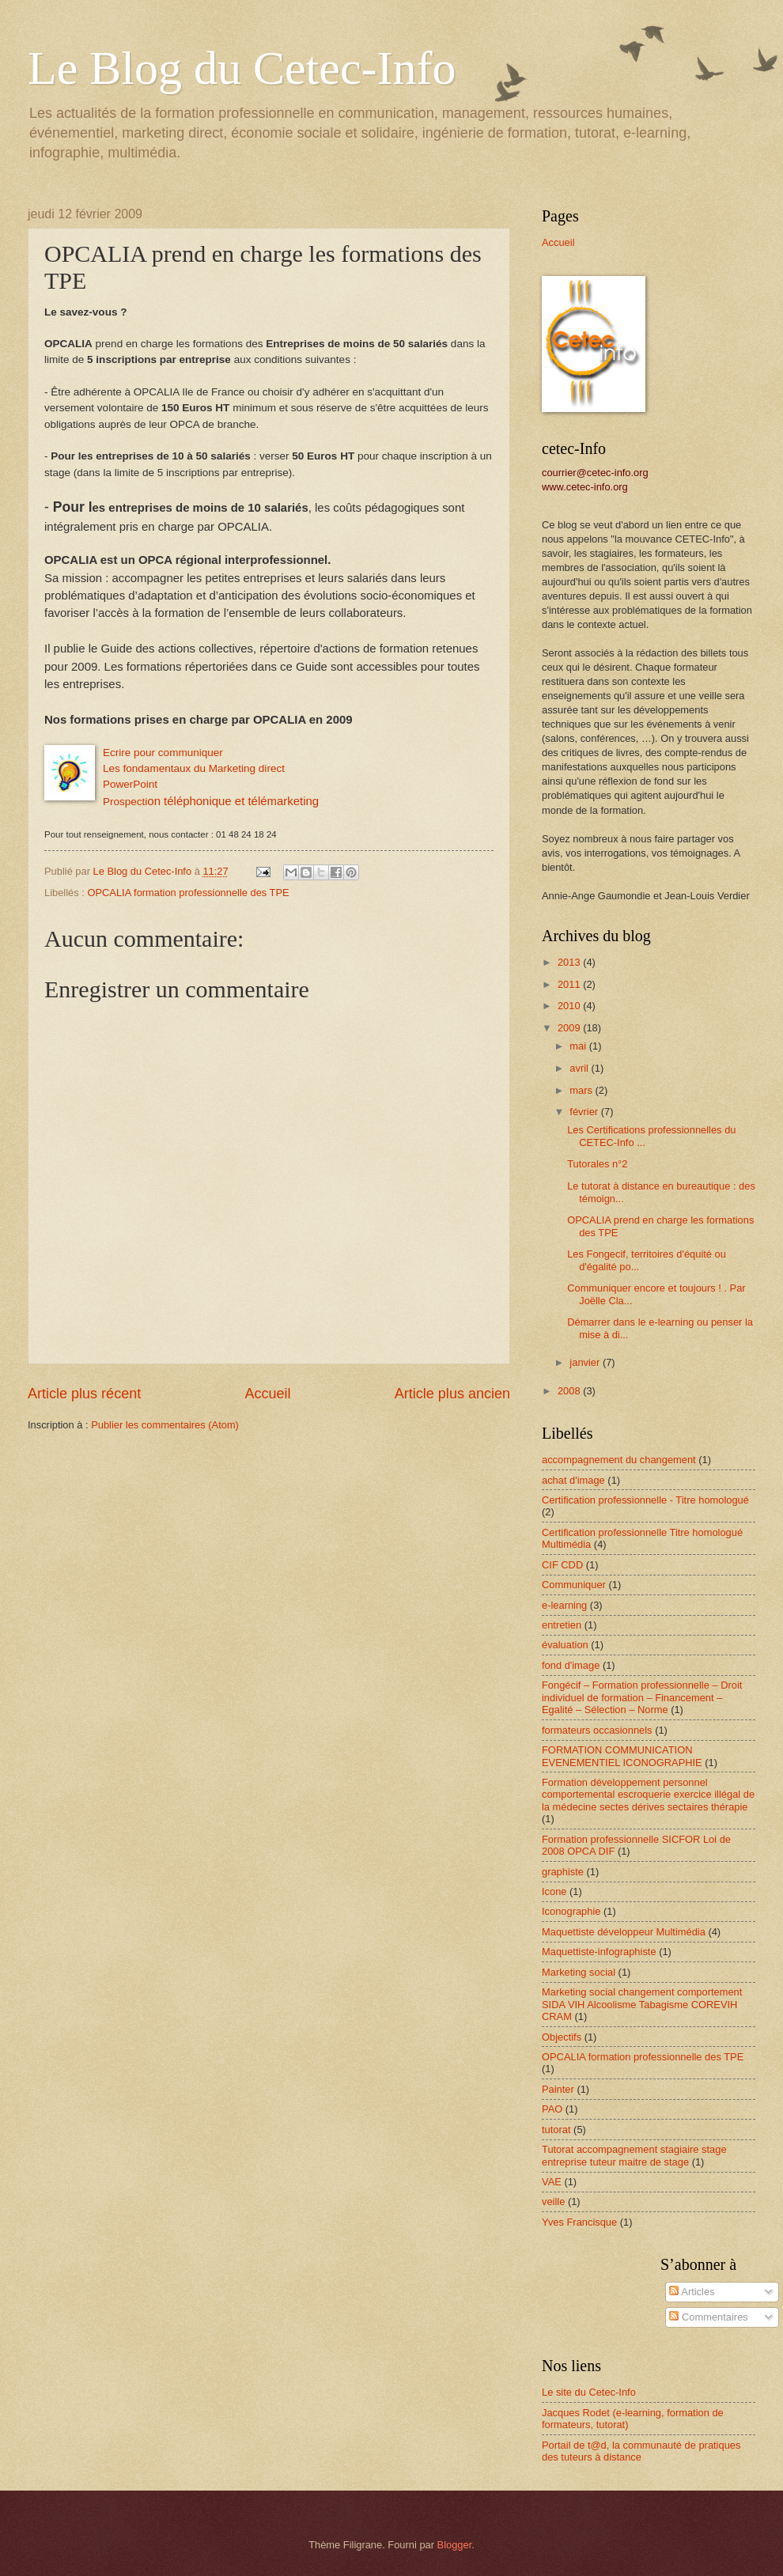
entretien (561, 1625)
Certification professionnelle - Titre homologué (645, 1500)
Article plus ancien (452, 1393)
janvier (586, 1362)
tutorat (556, 2129)
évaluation (565, 1645)
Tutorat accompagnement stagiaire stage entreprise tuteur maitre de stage (634, 2155)
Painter (558, 2089)
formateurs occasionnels (597, 1730)
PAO (552, 2109)
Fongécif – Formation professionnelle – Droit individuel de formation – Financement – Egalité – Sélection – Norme (642, 1697)
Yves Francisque (579, 2222)
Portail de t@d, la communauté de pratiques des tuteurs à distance (641, 2451)
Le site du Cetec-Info (589, 2392)
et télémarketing (233, 801)
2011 (570, 984)
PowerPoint (130, 784)
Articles (691, 2292)
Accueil (267, 1393)
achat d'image (573, 1480)
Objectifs (561, 2037)
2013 (570, 962)
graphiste (563, 1872)
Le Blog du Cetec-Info (242, 68)
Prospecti (125, 802)
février (584, 1112)
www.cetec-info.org (585, 487)
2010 (570, 1006)
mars (582, 1090)
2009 (570, 1028)
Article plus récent (84, 1393)
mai (578, 1046)
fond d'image (571, 1665)
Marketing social (578, 1972)
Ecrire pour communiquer (163, 752)
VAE (552, 2182)
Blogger (454, 2545)
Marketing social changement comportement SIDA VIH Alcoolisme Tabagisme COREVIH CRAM (642, 2004)
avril (580, 1068)
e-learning (564, 1605)
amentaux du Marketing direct (214, 768)
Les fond (123, 768)
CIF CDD (562, 1565)
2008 (570, 1391)
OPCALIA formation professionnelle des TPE (188, 892)
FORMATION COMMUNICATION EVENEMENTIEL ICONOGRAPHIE (622, 1756)
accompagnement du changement (619, 1460)
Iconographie (571, 1911)
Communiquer (574, 1585)
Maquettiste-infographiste (599, 1952)
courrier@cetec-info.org (595, 473)
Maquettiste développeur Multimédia (623, 1932)
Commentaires (708, 2317)
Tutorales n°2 (597, 1164)
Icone (554, 1891)
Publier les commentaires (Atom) (165, 1425)
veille (553, 2201)
